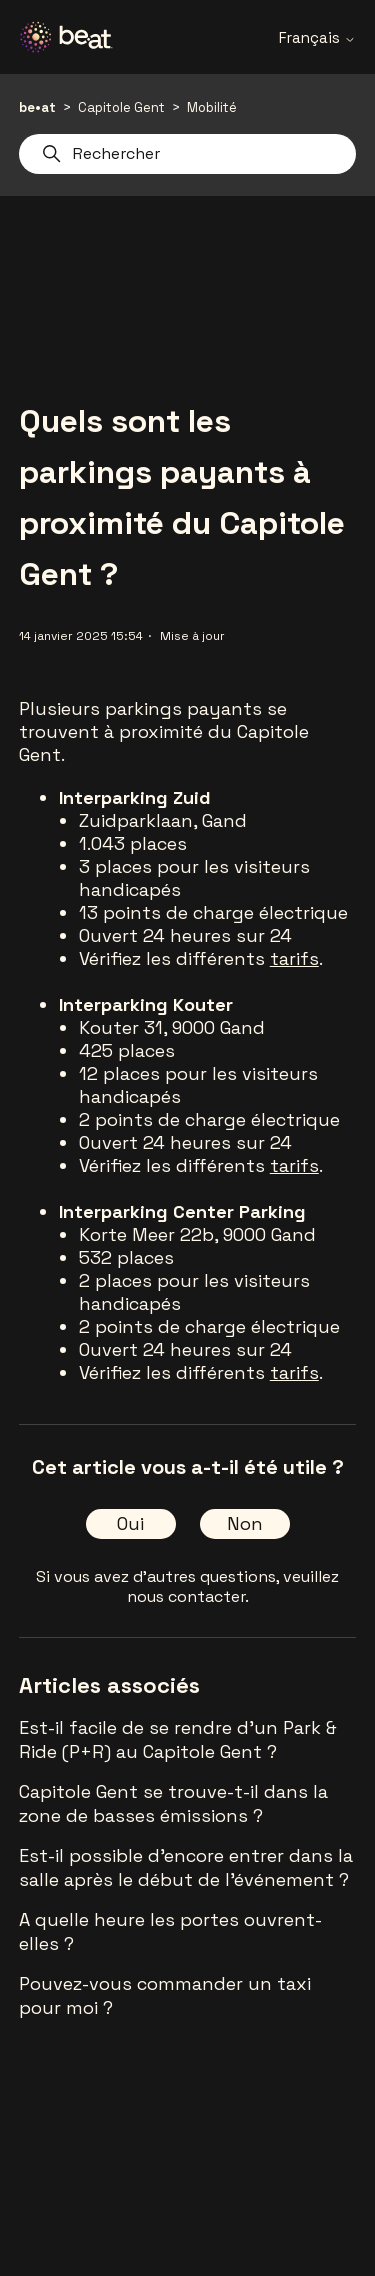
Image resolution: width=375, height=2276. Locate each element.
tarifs (294, 958)
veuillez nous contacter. (233, 1586)
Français (317, 37)
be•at (37, 107)
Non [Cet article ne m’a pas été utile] (245, 1523)
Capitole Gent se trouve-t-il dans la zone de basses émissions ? (173, 1803)
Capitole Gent (121, 107)
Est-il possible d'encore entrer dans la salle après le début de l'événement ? (186, 1867)
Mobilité (212, 107)
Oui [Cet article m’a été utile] (130, 1523)
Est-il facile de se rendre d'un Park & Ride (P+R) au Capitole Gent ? (178, 1739)
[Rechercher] (188, 154)
